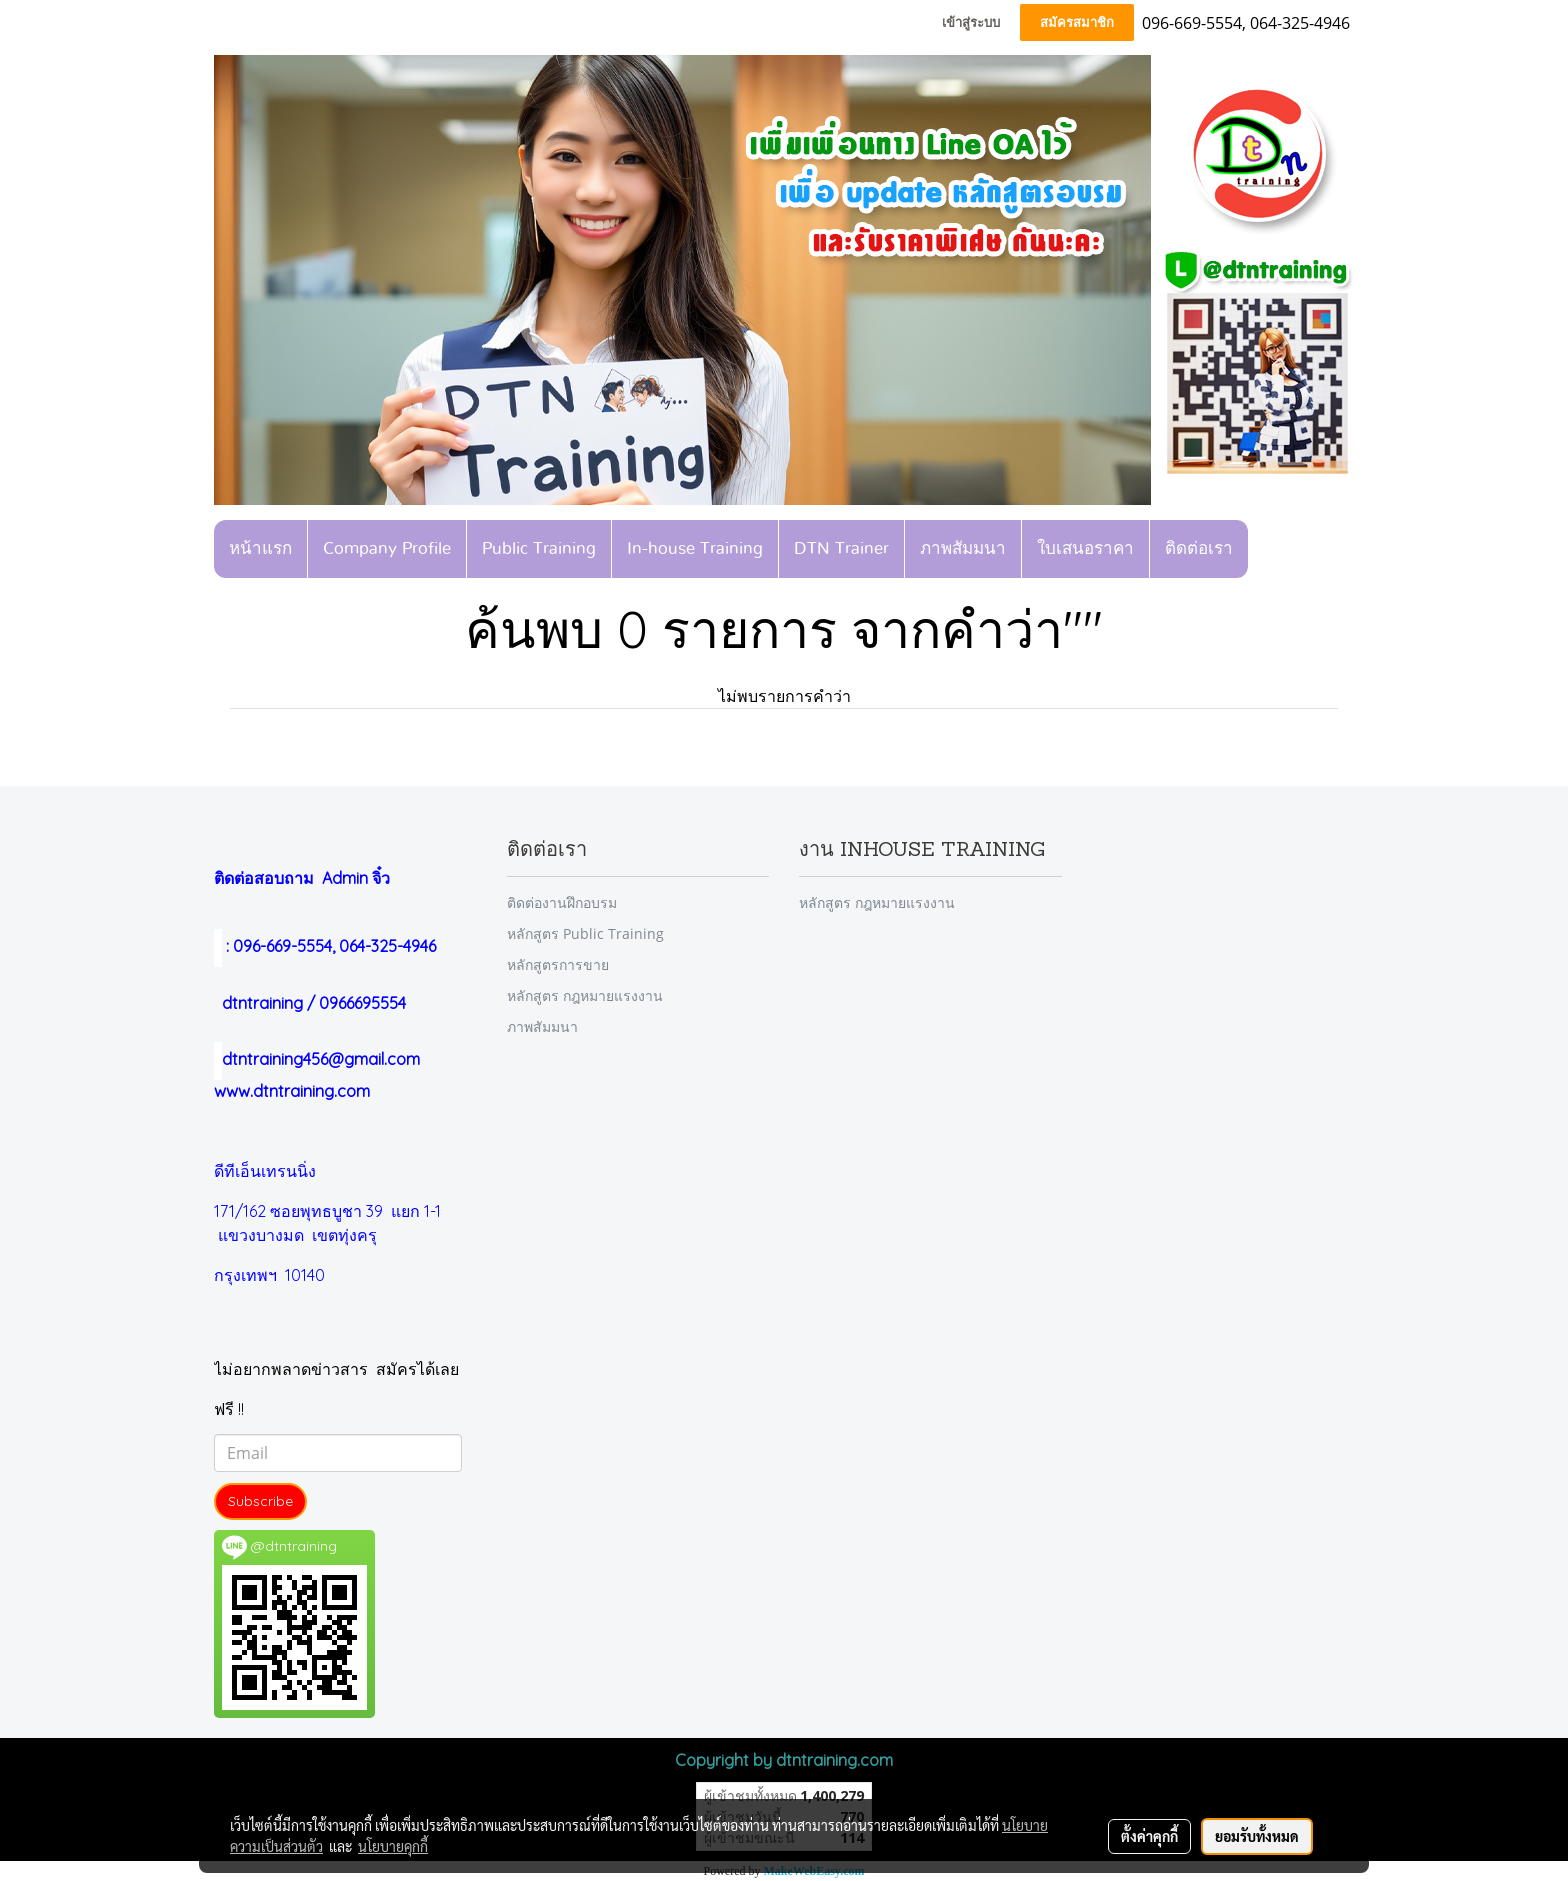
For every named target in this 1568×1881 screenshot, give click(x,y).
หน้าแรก (260, 548)
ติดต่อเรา (1199, 548)
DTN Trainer (841, 548)
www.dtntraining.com (292, 1091)
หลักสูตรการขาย (558, 964)
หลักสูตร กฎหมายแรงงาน (585, 995)
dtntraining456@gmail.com (317, 1059)
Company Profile (387, 548)
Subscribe (260, 1501)
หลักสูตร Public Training (585, 933)
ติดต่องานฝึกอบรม (562, 902)
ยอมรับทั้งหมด (1257, 1836)
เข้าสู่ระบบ (971, 22)
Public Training (539, 548)
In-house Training (695, 548)
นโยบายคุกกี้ (393, 1846)
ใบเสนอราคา (1085, 548)
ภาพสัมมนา (963, 548)
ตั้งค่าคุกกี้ (1149, 1836)
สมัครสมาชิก (1077, 22)
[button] (1267, 549)
